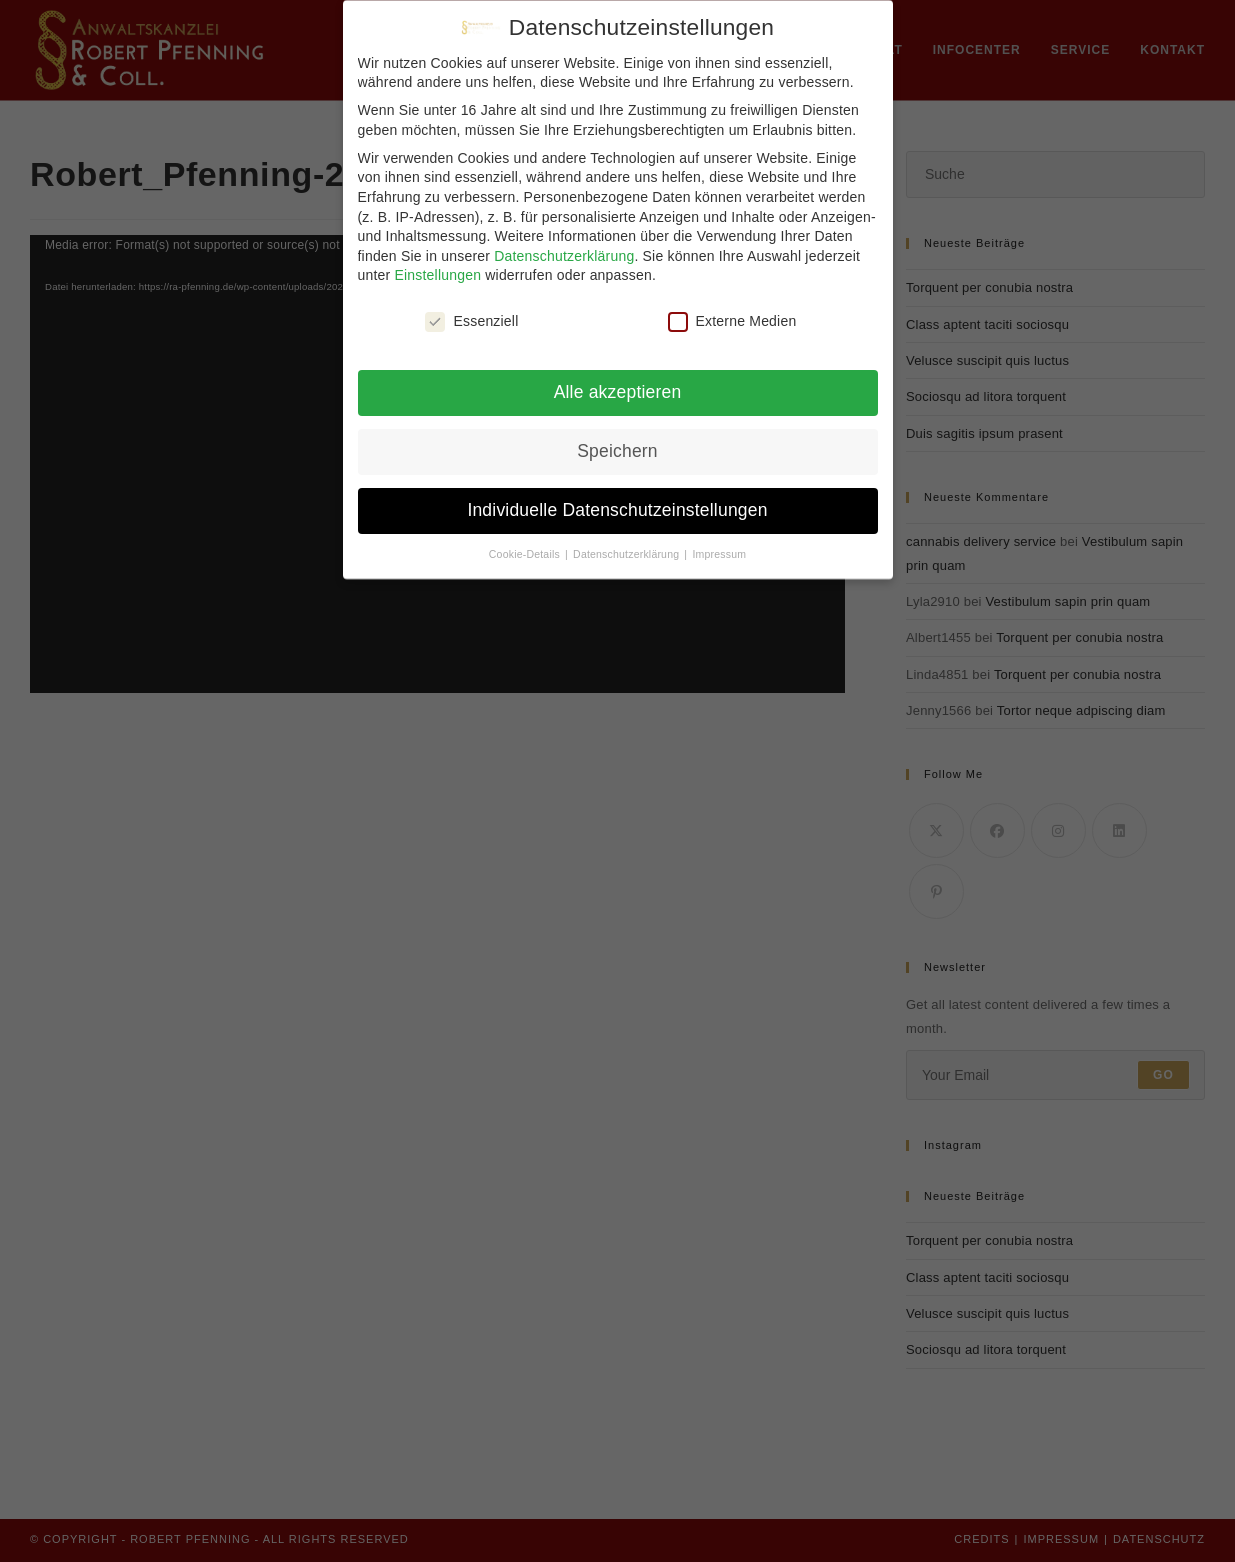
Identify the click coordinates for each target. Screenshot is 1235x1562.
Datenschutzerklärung (564, 256)
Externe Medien (732, 321)
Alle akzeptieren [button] (618, 392)
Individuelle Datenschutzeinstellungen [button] (617, 510)
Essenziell (471, 321)
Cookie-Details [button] (526, 554)
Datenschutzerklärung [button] (627, 554)
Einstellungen (438, 275)
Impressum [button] (719, 554)
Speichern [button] (617, 451)
